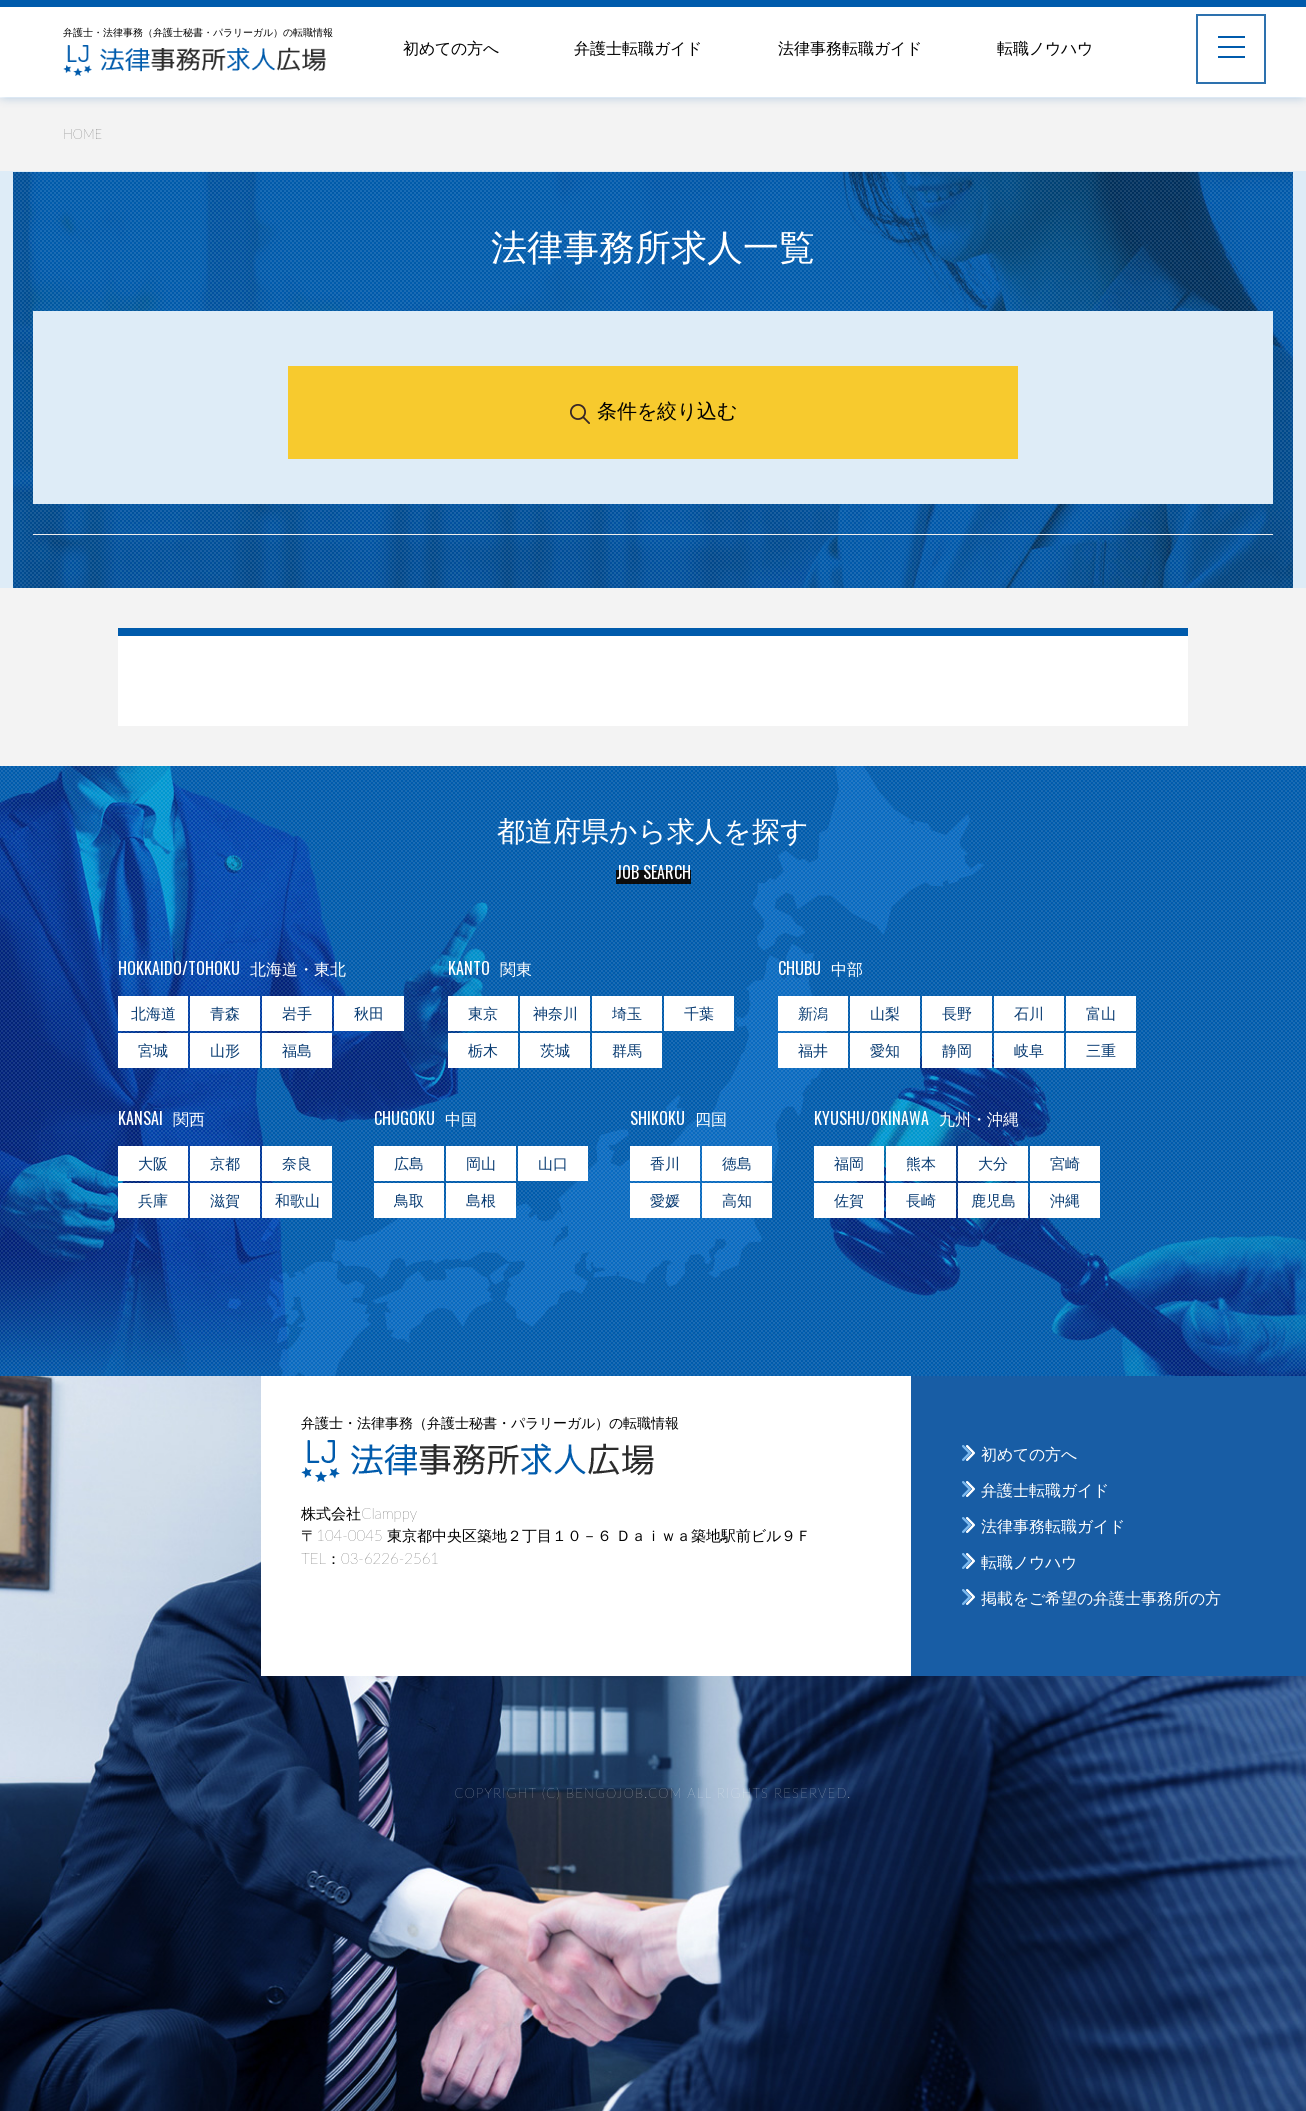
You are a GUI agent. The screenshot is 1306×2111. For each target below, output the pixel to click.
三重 (1101, 1050)
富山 (1101, 1013)
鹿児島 (993, 1200)
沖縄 (1065, 1200)
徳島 (737, 1163)
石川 (1029, 1013)
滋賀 (225, 1200)
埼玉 (627, 1013)
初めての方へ (451, 47)
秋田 (369, 1013)
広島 (409, 1163)
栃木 (483, 1050)
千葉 (699, 1013)
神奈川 (555, 1013)
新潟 (813, 1013)
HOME (82, 134)
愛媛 (665, 1200)
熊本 (921, 1163)
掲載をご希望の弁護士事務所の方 (1101, 1597)
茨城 (555, 1050)
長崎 (921, 1200)
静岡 (957, 1050)
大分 (993, 1163)
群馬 (627, 1050)
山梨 (885, 1013)
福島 (297, 1050)
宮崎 (1065, 1163)
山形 (225, 1050)
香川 (665, 1163)
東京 (483, 1013)
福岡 (849, 1163)
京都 (225, 1163)
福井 (813, 1050)
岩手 (297, 1013)
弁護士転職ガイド (638, 47)
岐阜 (1029, 1050)
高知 (737, 1200)
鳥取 (409, 1200)
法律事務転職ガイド (850, 47)
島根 (481, 1200)
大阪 (153, 1163)
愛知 (885, 1050)
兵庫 (153, 1200)
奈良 (297, 1163)
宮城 (153, 1050)
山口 (553, 1163)
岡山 (481, 1163)
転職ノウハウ (1045, 47)
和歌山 (297, 1200)
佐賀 (849, 1200)
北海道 (153, 1013)
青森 (225, 1013)
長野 (957, 1013)
